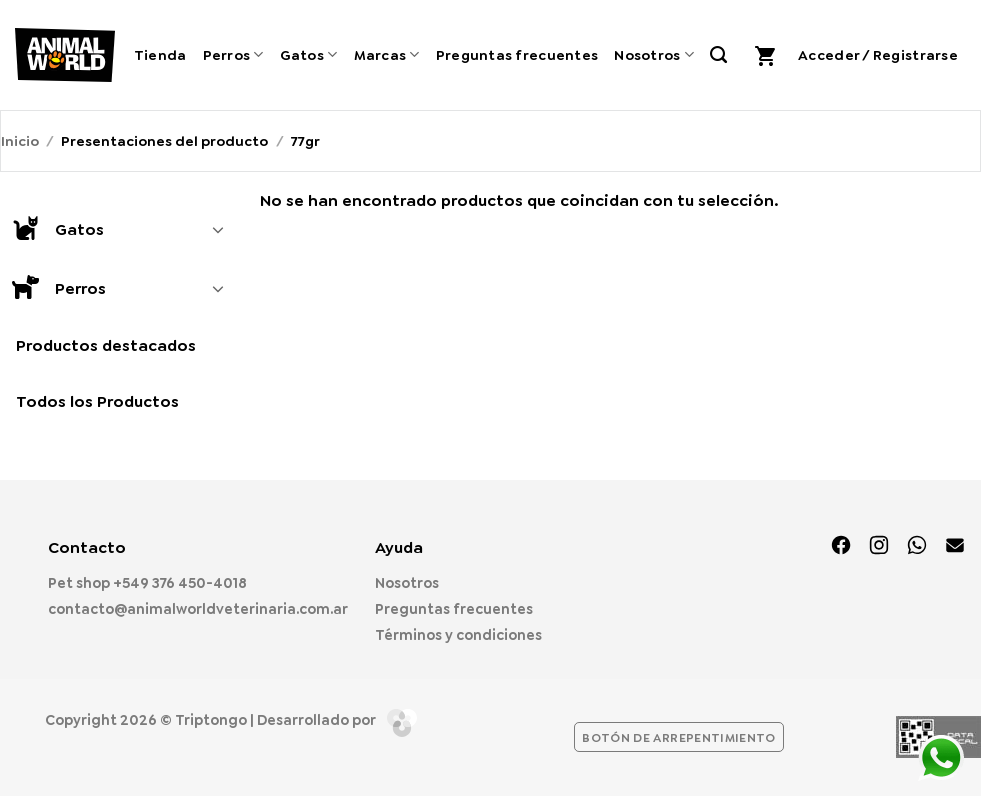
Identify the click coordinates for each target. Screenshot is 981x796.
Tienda (160, 55)
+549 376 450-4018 (180, 583)
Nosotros (654, 54)
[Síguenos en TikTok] (917, 547)
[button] (768, 55)
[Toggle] (218, 229)
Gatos (309, 54)
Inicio (20, 141)
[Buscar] (718, 55)
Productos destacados (106, 345)
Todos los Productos (97, 401)
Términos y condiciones (458, 635)
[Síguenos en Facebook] (841, 547)
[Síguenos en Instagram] (879, 547)
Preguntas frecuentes (517, 55)
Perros (233, 54)
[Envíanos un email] (955, 547)
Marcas (387, 54)
